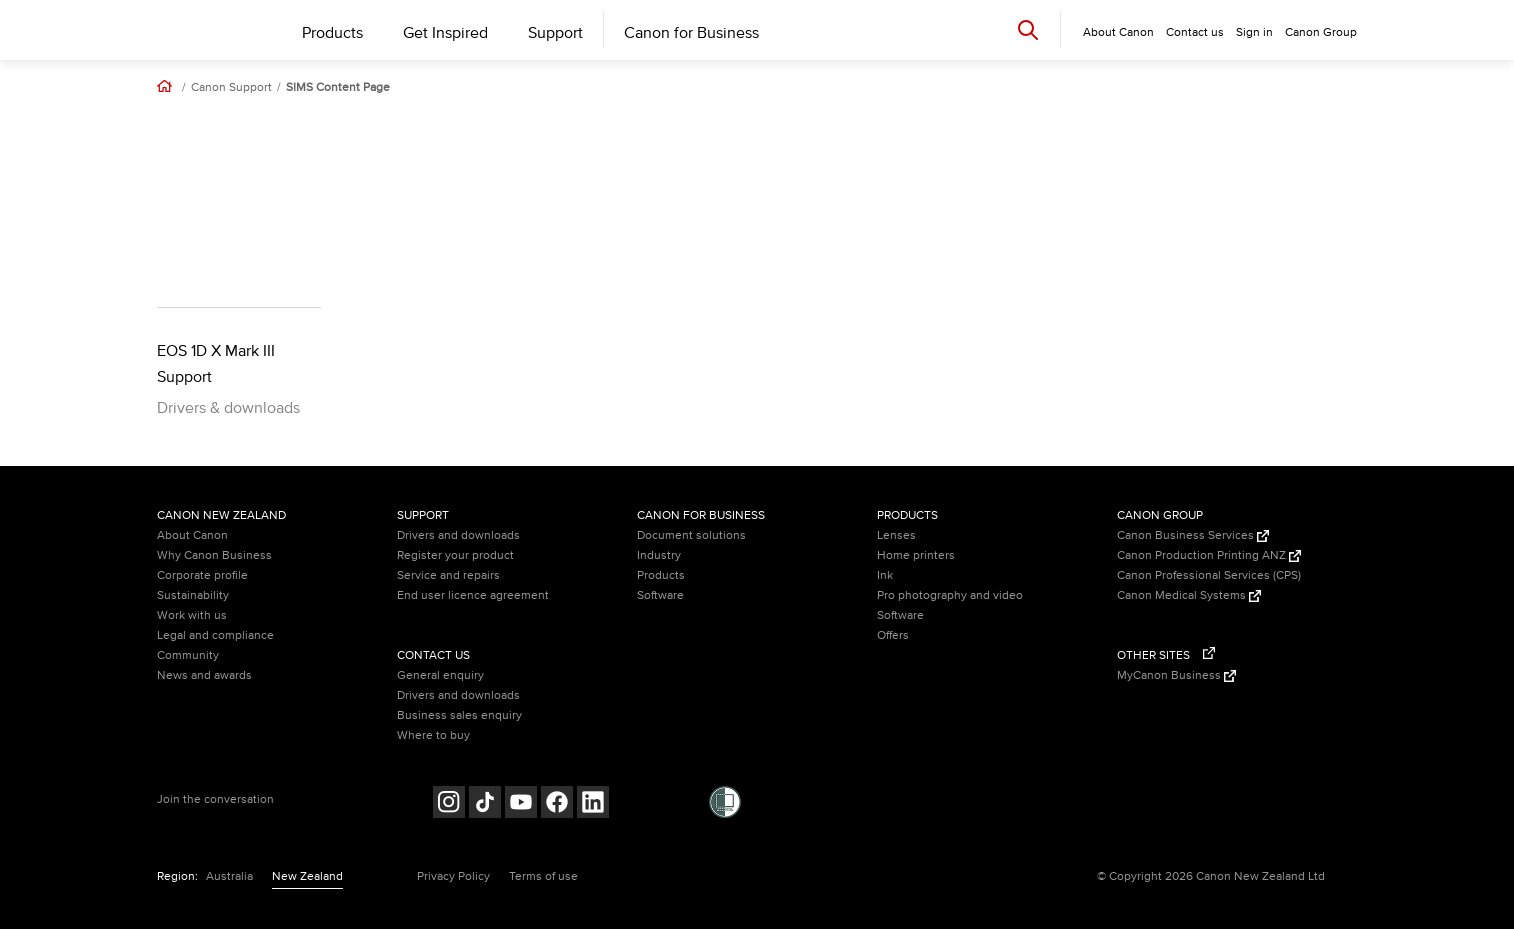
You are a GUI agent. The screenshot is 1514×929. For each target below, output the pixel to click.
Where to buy (433, 735)
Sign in (1254, 32)
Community (188, 655)
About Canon (192, 535)
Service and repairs (448, 575)
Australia (229, 876)
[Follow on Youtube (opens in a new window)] (521, 804)
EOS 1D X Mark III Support (216, 364)
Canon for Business (691, 33)
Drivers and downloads (458, 535)
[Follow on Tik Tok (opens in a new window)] (485, 804)
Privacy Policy (453, 876)
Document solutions (691, 535)
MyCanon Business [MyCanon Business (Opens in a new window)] (1176, 675)
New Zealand (307, 876)
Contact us (1195, 32)
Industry (659, 555)
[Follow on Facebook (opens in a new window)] (557, 804)
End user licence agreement (473, 595)
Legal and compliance (215, 635)
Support (555, 33)
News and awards (204, 675)
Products (332, 33)
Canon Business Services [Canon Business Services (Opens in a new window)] (1193, 535)
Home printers (916, 555)
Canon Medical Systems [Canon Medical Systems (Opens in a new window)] (1189, 595)
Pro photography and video (950, 595)
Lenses (896, 535)
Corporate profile (202, 575)
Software (660, 595)
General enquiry (440, 675)
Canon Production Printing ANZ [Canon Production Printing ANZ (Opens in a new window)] (1209, 555)
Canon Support (231, 88)
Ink (885, 575)
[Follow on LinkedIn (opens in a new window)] (593, 804)
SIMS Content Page (338, 88)
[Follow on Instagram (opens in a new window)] (449, 804)
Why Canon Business (214, 555)
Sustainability (193, 595)
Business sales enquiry (459, 715)
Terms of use (543, 876)
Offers (893, 635)
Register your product (455, 555)
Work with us (192, 615)
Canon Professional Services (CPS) (1209, 575)
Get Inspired (445, 33)
